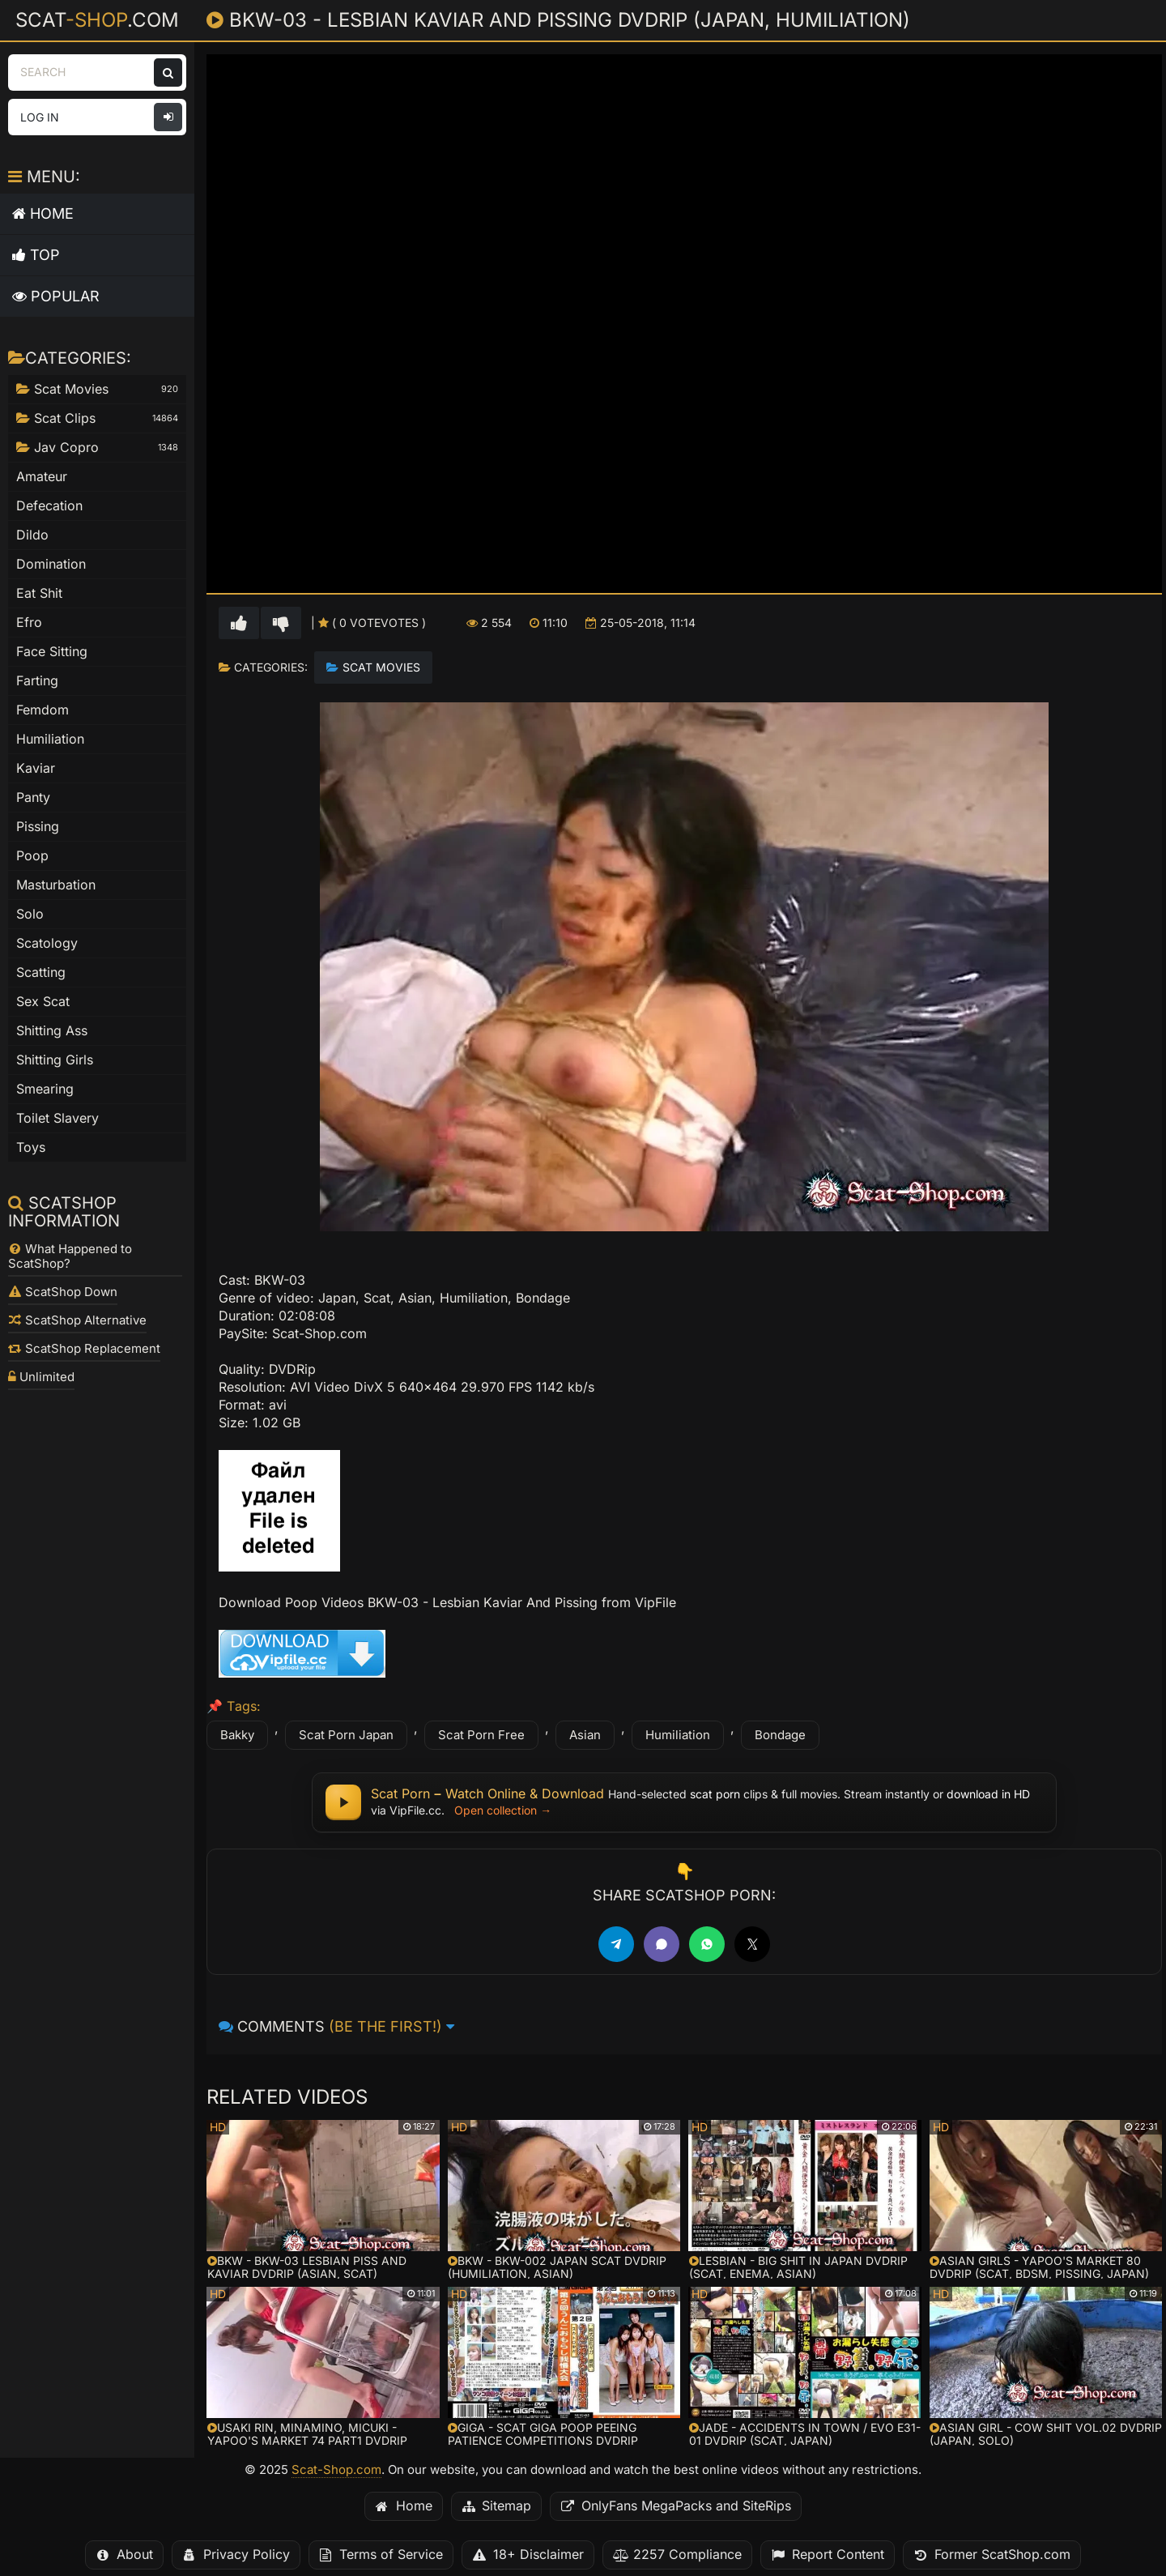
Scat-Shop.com (336, 2470)
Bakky (237, 1735)
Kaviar (35, 768)
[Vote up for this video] (239, 623)
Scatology (47, 943)
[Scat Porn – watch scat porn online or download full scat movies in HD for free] (684, 1802)
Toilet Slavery (57, 1118)
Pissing (37, 826)
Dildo (32, 535)
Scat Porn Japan (346, 1735)
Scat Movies (381, 667)
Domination (51, 564)
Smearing (45, 1089)
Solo (30, 914)
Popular (56, 296)
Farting (37, 681)
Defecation (49, 506)
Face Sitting (51, 651)
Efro (29, 622)
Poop (32, 856)
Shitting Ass (51, 1031)
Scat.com (97, 19)
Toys (30, 1147)
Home (43, 213)
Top (36, 254)
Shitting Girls (54, 1060)
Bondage (780, 1735)
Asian (585, 1735)
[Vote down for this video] (281, 623)
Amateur (41, 476)
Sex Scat (43, 1001)
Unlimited (41, 1377)
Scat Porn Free (481, 1735)
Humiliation (677, 1735)
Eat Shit (39, 593)
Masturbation (56, 885)
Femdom (42, 710)
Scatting (41, 972)
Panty (33, 797)
